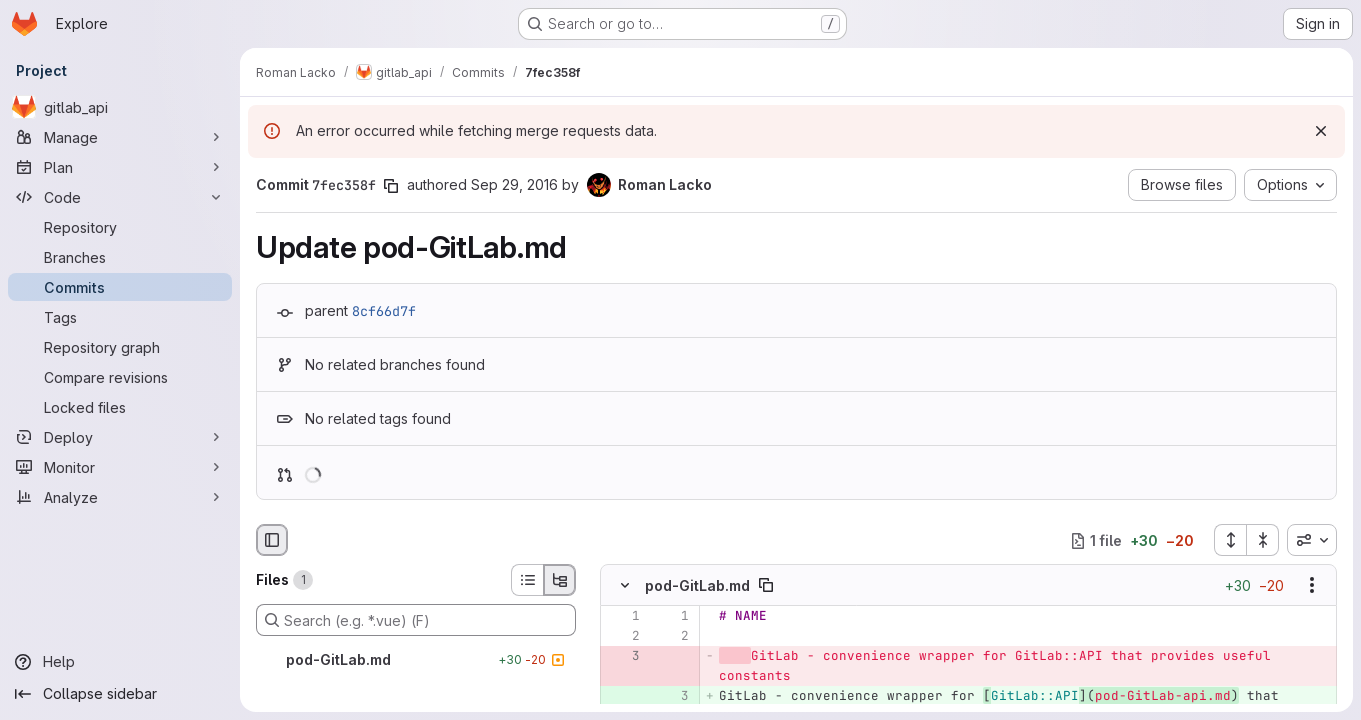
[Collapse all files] (1263, 540)
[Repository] (120, 227)
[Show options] (1312, 586)
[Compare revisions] (120, 377)
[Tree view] (560, 580)
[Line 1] (623, 617)
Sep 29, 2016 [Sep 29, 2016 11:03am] (514, 184)
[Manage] (120, 137)
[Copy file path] (766, 586)
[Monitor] (120, 467)
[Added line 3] (672, 697)
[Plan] (120, 167)
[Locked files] (120, 407)
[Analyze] (120, 497)
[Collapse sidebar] (120, 694)
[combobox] (1312, 540)
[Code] (120, 197)
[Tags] (120, 317)
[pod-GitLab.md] (416, 660)
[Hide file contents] (625, 586)
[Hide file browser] (272, 540)
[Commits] (120, 287)
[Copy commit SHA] (391, 186)
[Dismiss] (1321, 131)
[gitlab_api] (120, 107)
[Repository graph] (120, 347)
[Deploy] (120, 437)
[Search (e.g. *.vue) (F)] (416, 620)
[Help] (120, 662)
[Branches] (120, 257)
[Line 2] (623, 637)
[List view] (527, 580)
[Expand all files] (1230, 540)
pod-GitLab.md (697, 585)
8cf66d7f (384, 311)
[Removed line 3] (623, 657)
